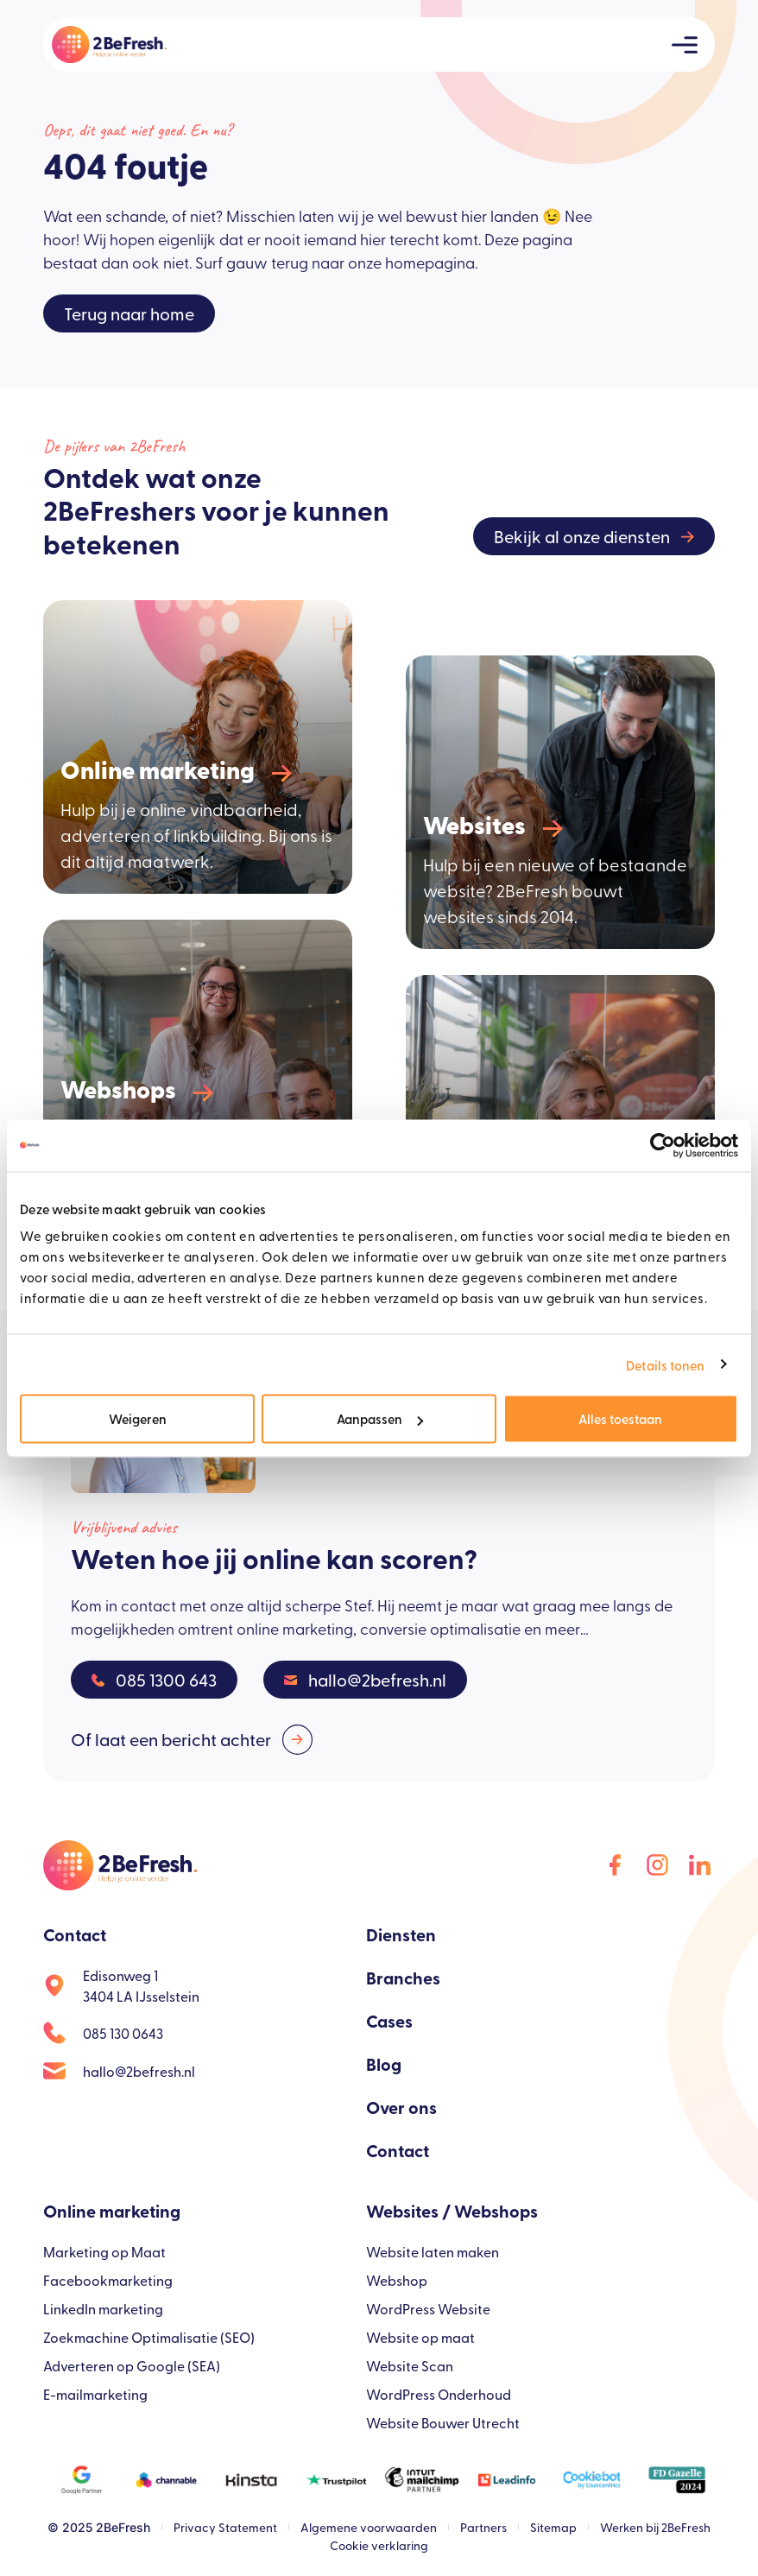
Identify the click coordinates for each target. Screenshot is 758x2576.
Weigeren (138, 1418)
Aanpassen (380, 1418)
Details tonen (665, 1364)
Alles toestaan (620, 1418)
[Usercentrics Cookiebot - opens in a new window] (662, 1145)
